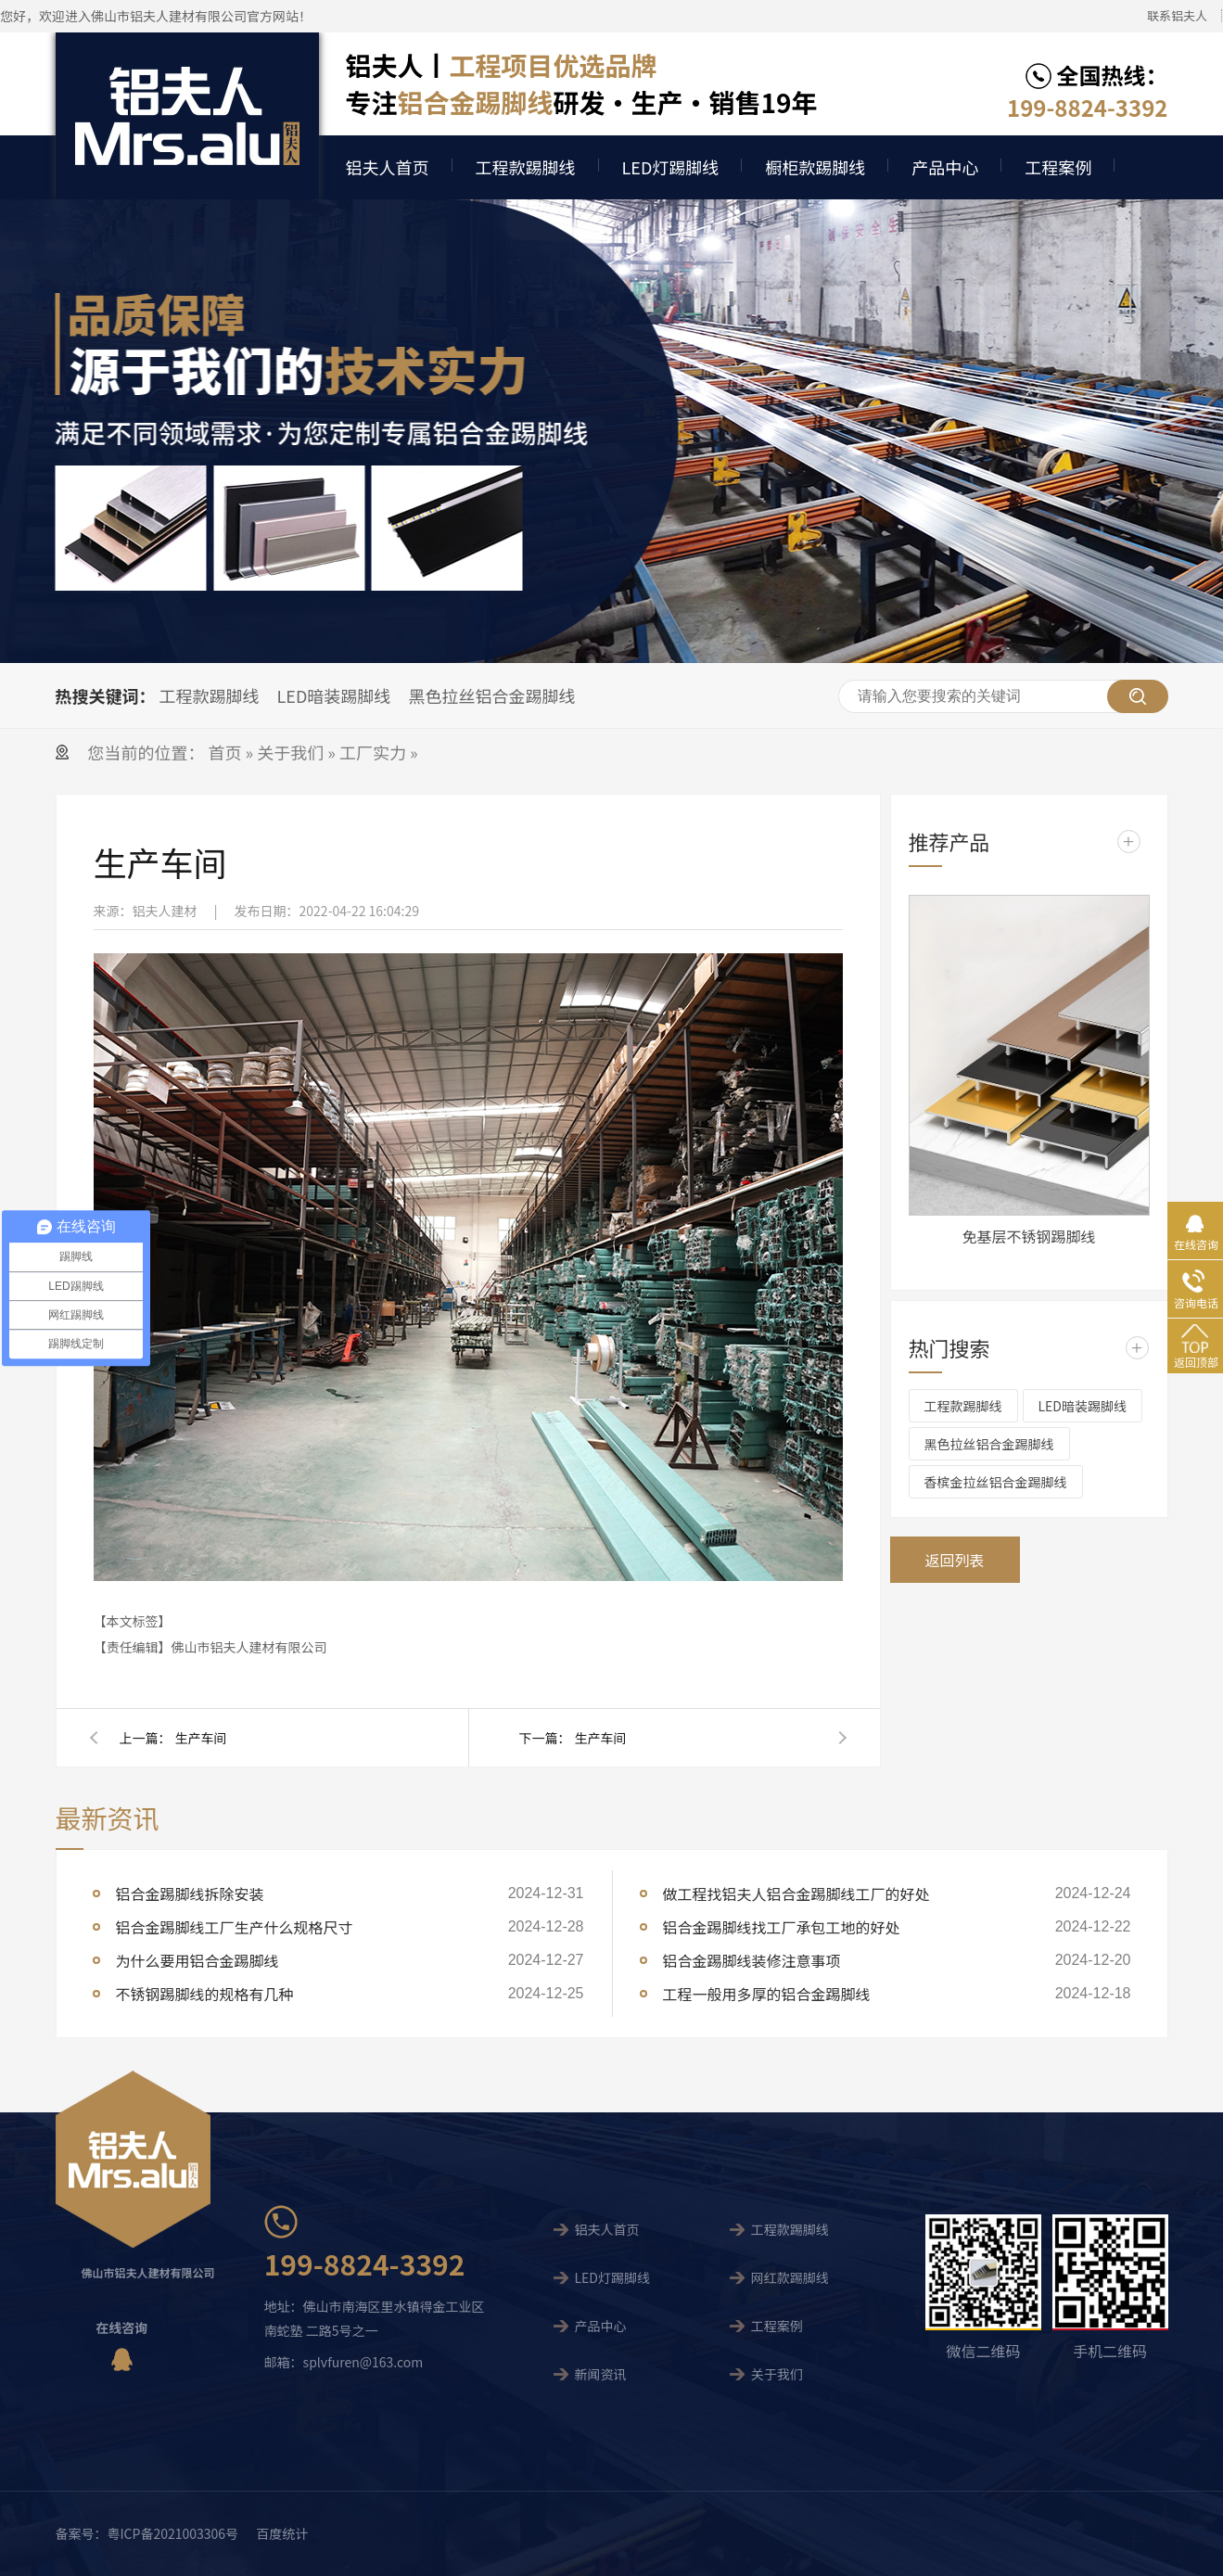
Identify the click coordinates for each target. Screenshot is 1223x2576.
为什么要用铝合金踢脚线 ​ (199, 1960)
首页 (227, 752)
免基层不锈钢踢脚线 (1028, 1236)
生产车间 (201, 1737)
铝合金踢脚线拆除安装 (190, 1893)
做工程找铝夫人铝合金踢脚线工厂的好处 (796, 1893)
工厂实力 (372, 752)
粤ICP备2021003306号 (173, 2533)
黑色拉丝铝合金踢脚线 (491, 695)
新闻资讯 (600, 2374)
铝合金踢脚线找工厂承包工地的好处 (781, 1927)
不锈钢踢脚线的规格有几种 (205, 1994)
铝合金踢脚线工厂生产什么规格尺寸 (234, 1927)
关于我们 (290, 752)
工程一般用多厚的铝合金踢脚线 (767, 1994)
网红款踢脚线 (790, 2277)
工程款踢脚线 (526, 167)
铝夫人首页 (387, 167)
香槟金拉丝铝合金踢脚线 (995, 1482)
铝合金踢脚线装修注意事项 (752, 1960)
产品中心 (944, 167)
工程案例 (1058, 167)
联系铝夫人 (1177, 15)
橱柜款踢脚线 (815, 167)
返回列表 (954, 1560)
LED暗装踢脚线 (334, 695)
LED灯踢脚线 (671, 167)
